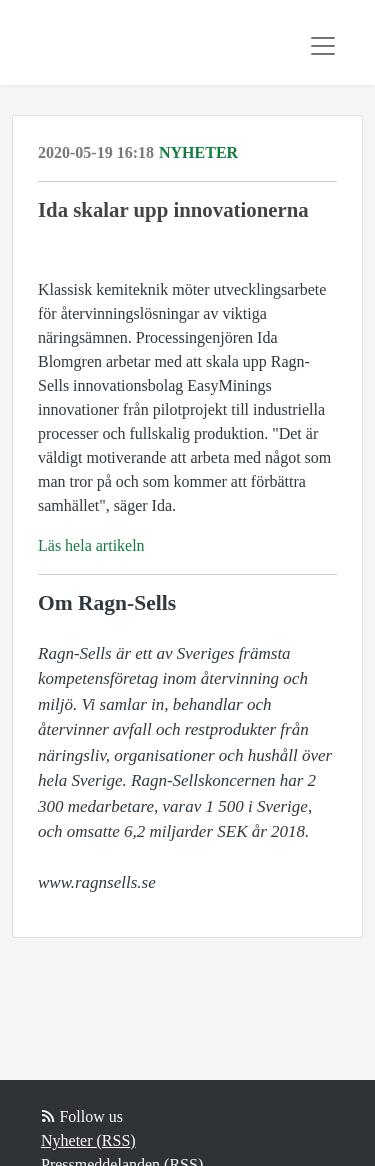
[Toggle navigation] (323, 46)
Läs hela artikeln (91, 545)
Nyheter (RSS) (88, 1140)
